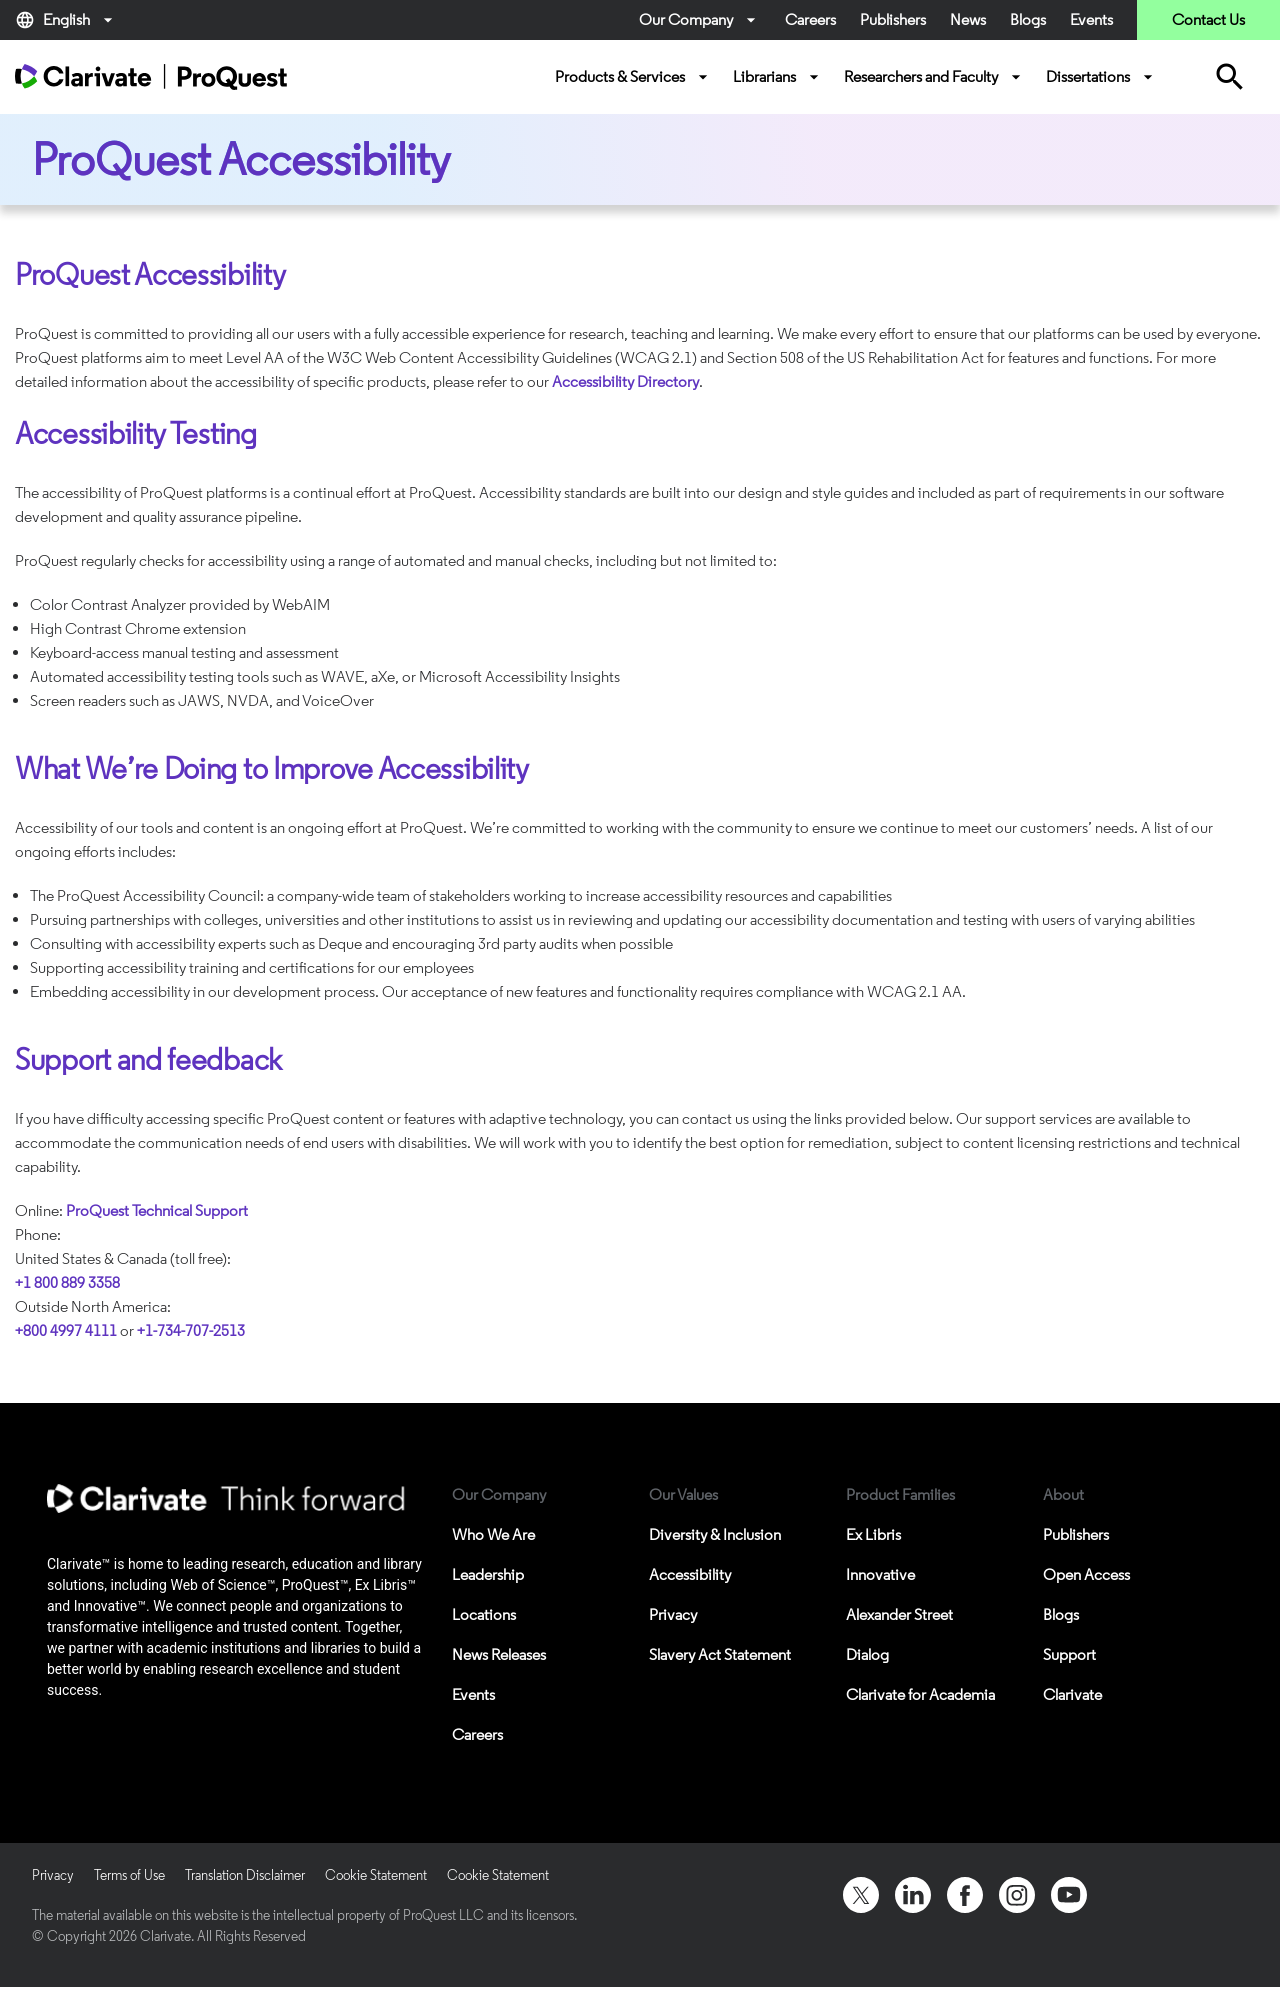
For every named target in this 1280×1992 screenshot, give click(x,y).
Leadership (488, 1574)
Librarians (778, 77)
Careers (810, 19)
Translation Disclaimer (245, 1875)
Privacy (673, 1614)
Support (1069, 1654)
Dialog (867, 1654)
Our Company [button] (700, 20)
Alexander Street (899, 1614)
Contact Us (1208, 19)
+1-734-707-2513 (191, 1330)
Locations (484, 1614)
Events (1091, 19)
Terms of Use (129, 1875)
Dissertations (1102, 77)
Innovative (880, 1574)
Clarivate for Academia (920, 1694)
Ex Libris (873, 1534)
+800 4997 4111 (66, 1330)
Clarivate (1072, 1694)
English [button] (66, 20)
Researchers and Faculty (935, 77)
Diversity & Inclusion (715, 1534)
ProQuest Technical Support (157, 1210)
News (968, 19)
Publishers (893, 19)
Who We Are (493, 1534)
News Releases (499, 1654)
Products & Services (634, 77)
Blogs (1028, 19)
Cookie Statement (376, 1875)
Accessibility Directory (625, 381)
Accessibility (690, 1574)
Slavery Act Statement (720, 1654)
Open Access (1086, 1574)
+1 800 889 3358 (67, 1282)
